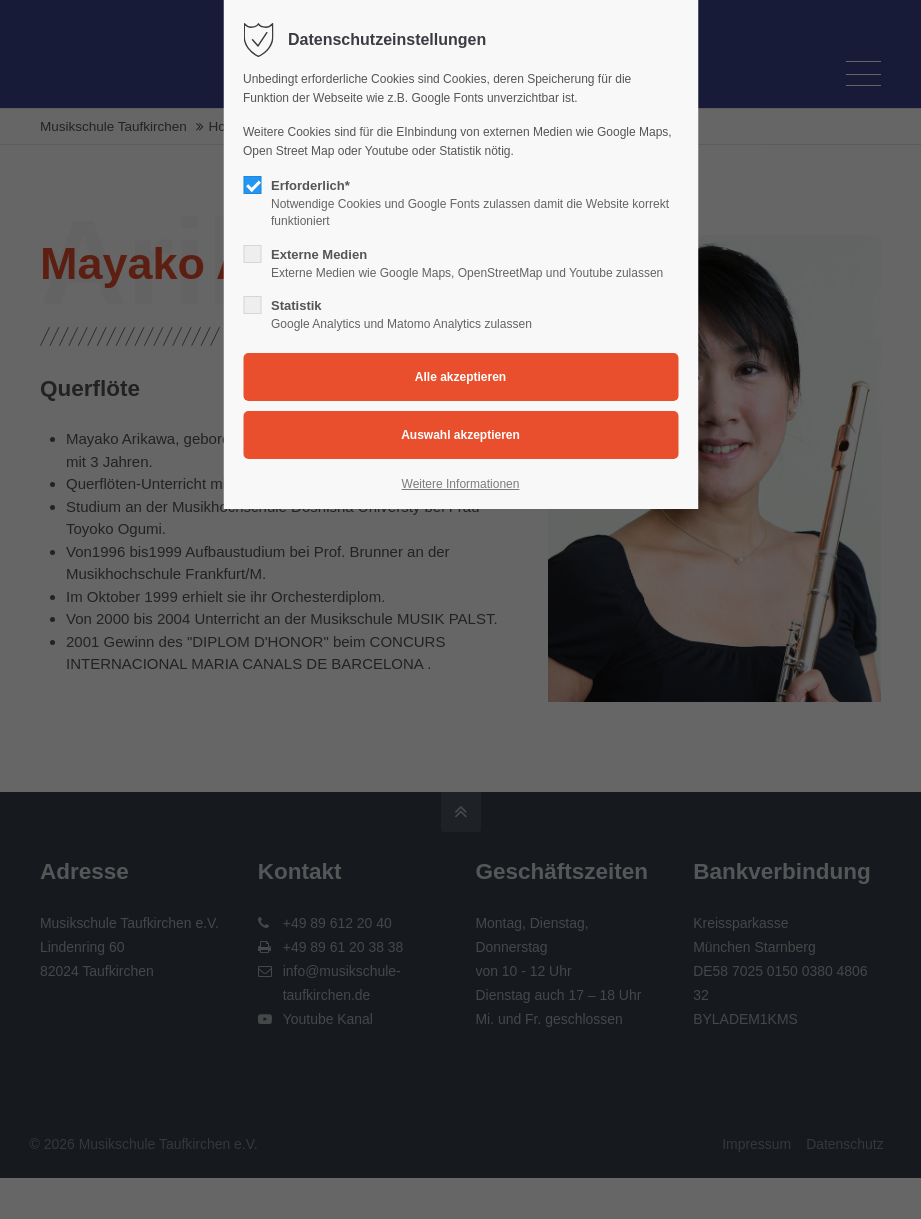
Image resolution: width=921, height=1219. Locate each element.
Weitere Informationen (461, 484)
